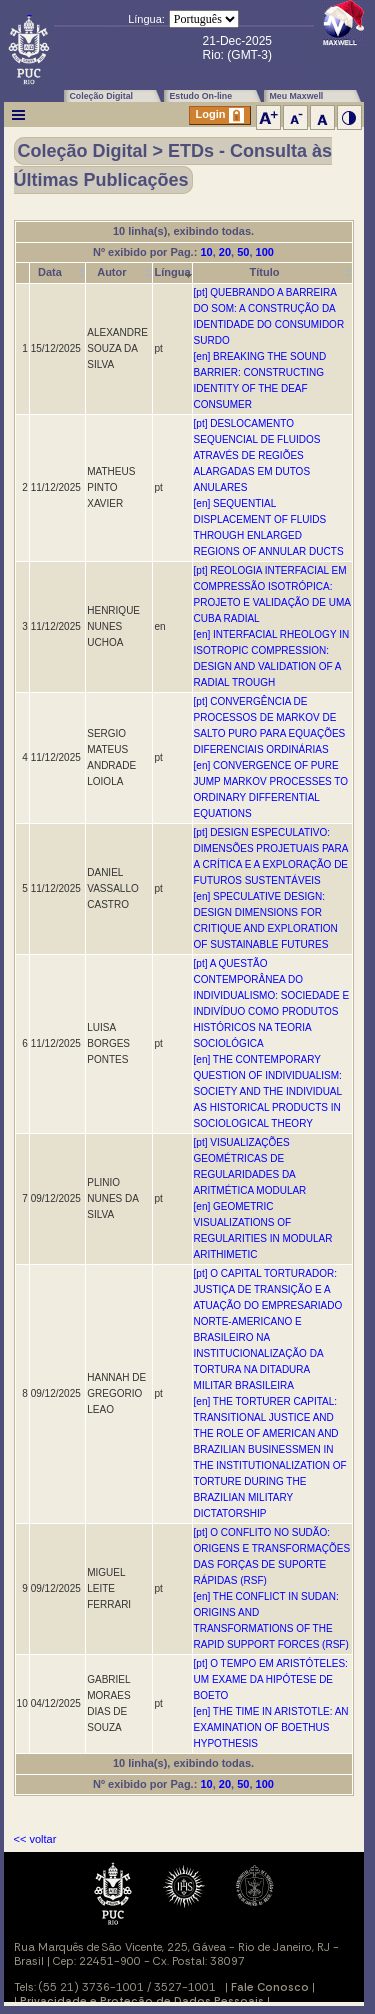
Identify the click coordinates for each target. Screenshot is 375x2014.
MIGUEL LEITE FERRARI (109, 1588)
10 (206, 252)
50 (243, 252)
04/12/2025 (56, 1703)
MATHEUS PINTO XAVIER (111, 487)
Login (220, 115)
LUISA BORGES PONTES (108, 1043)
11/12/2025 (56, 487)
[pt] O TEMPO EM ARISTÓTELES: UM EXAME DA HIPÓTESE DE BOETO (271, 1679)
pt (158, 348)
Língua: (146, 19)
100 (265, 252)
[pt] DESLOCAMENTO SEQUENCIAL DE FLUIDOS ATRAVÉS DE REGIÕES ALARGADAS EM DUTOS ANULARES (257, 455)
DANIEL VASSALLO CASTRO (113, 888)
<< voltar (35, 1839)
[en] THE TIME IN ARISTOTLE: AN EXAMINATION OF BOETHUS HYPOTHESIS (271, 1727)
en (159, 626)
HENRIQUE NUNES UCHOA (113, 626)
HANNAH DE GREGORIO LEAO (116, 1393)
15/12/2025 (56, 348)
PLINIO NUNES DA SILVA (112, 1198)
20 (225, 252)
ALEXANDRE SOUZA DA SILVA (117, 348)
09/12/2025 (56, 1198)
